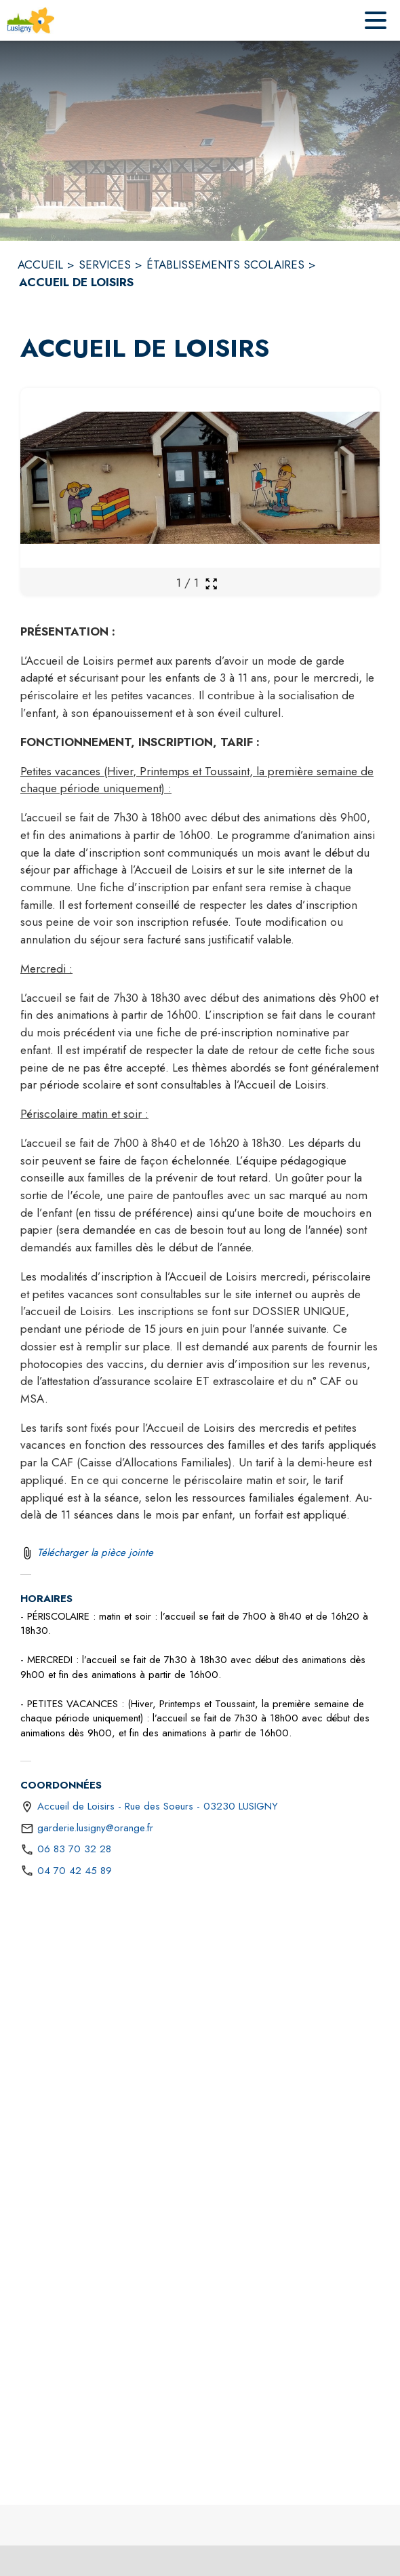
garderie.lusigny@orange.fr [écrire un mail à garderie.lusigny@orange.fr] (95, 1827)
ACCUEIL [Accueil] (40, 264)
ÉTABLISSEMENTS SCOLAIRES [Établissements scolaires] (225, 264)
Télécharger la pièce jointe (95, 1552)
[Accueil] (30, 20)
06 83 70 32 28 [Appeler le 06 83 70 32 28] (74, 1848)
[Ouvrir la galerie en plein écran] (211, 583)
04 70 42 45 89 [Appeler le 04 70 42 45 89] (74, 1870)
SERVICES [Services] (105, 264)
